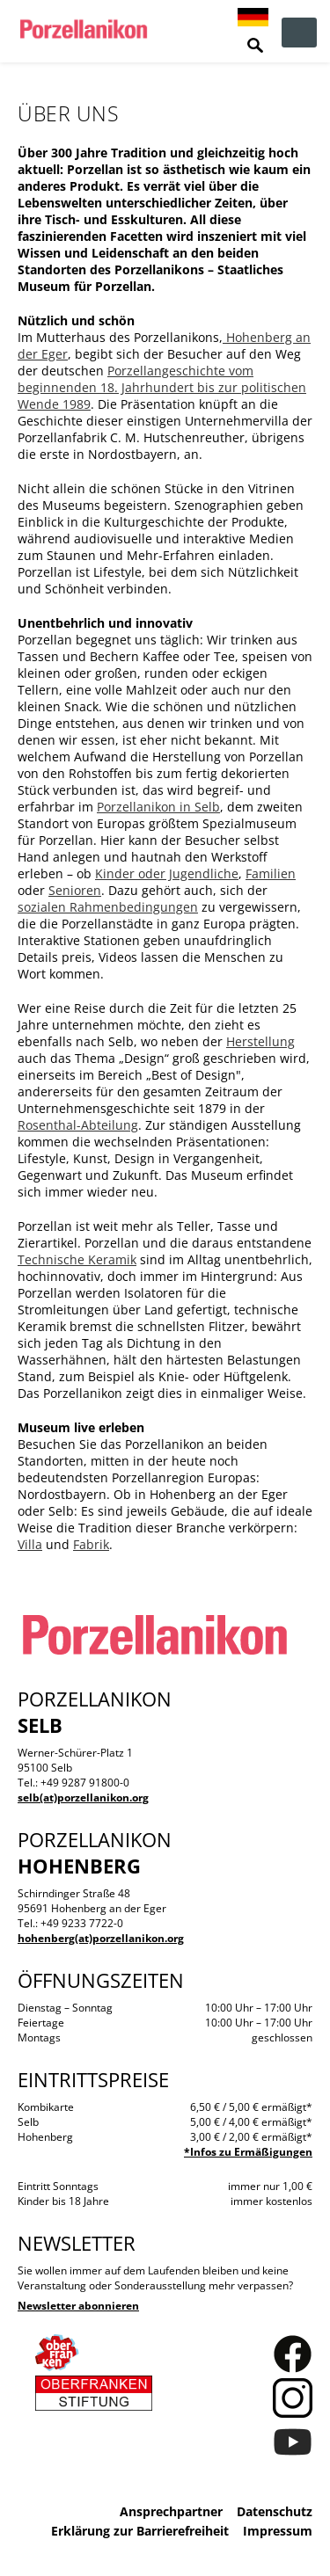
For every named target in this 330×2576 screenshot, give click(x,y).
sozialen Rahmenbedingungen (108, 907)
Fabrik (91, 1544)
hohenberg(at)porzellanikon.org (101, 1938)
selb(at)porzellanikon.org (83, 1797)
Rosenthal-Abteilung (78, 1125)
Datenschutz (274, 2511)
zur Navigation (299, 32)
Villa (30, 1544)
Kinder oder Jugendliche (166, 873)
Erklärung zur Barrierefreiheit (140, 2530)
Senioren (74, 890)
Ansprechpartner (171, 2511)
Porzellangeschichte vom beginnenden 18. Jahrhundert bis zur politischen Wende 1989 (162, 387)
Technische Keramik (77, 1259)
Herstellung (260, 1041)
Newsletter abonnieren (78, 2305)
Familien (271, 873)
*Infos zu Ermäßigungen (248, 2151)
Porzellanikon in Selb (158, 806)
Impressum (277, 2530)
